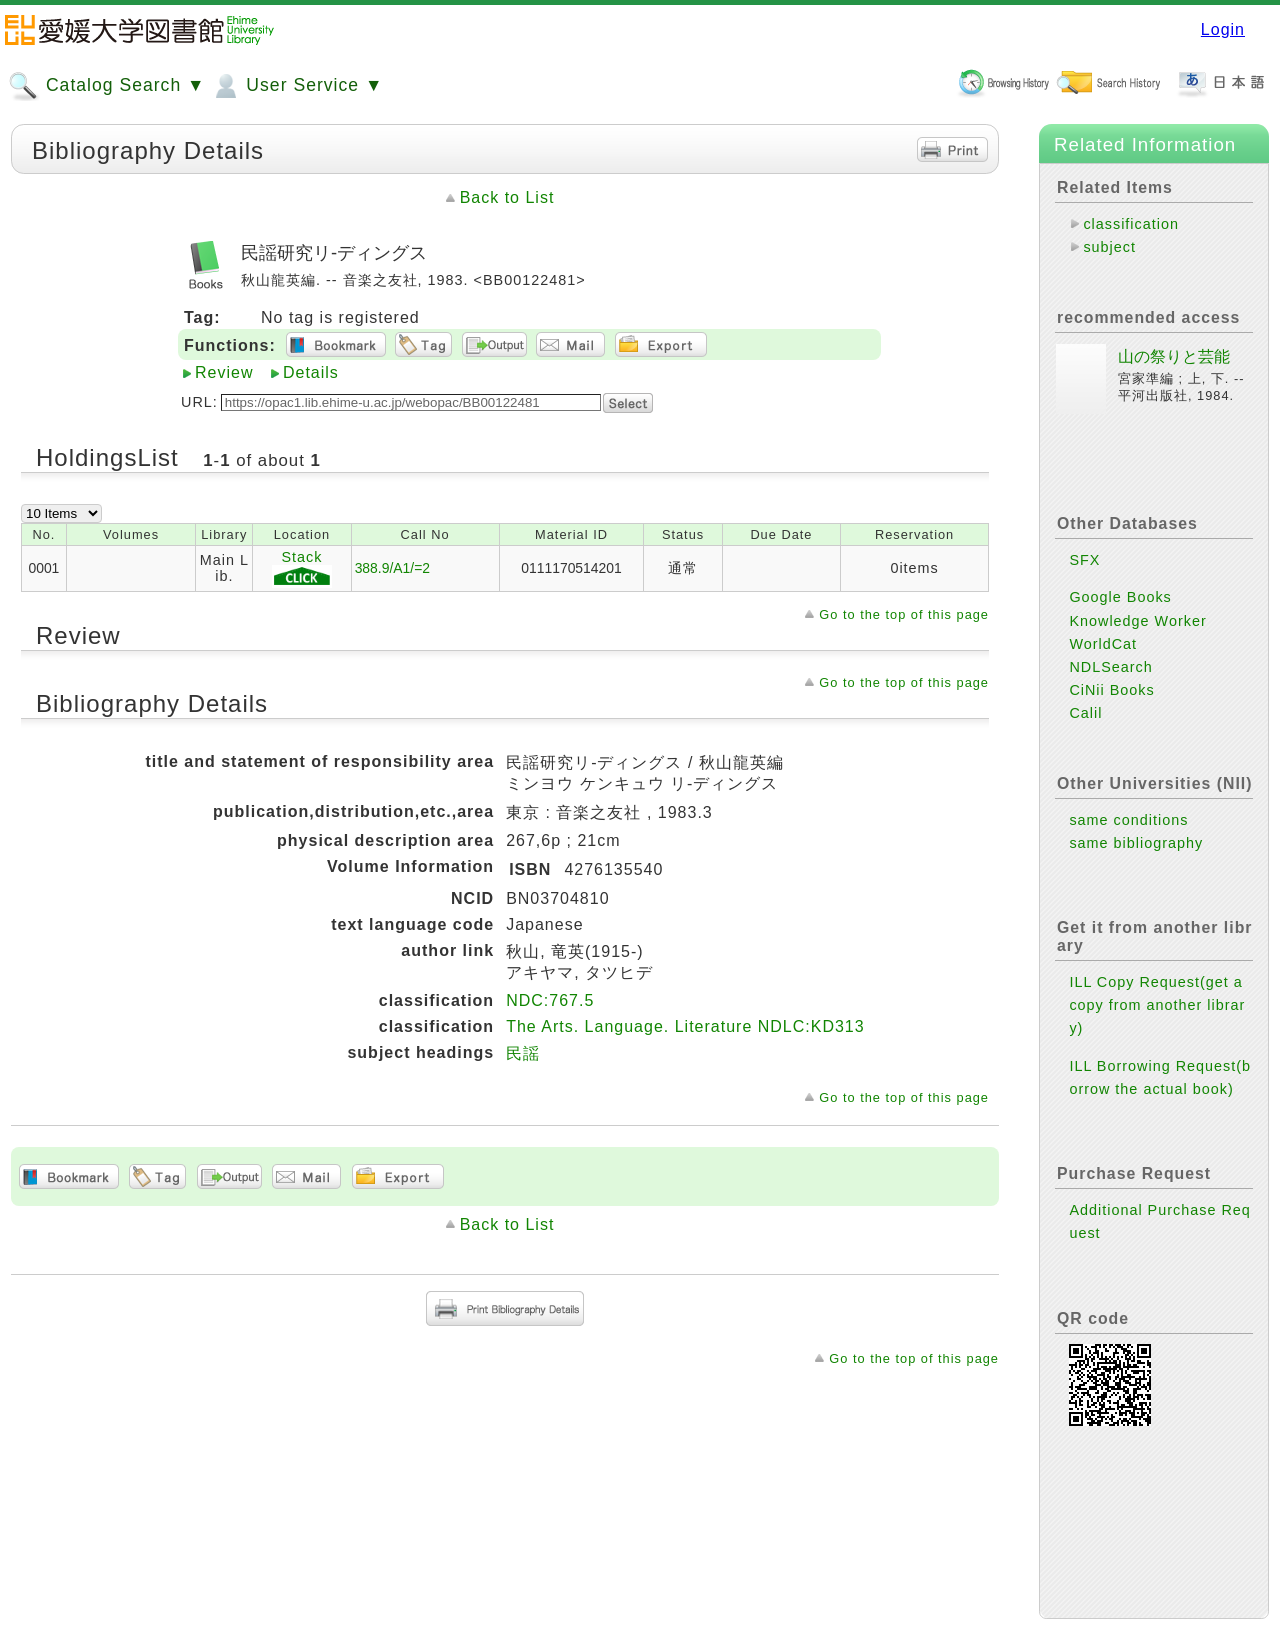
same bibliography (1136, 843)
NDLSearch (1110, 667)
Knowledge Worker (1137, 621)
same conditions (1128, 820)
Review (224, 372)
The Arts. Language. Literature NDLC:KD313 (685, 1026)
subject (1109, 247)
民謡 (523, 1053)
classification (1131, 224)
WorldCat (1103, 644)
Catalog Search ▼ (106, 86)
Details (311, 372)
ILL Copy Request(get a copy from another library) (1157, 1005)
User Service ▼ (296, 86)
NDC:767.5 (550, 1000)
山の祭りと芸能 (1174, 356)
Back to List (507, 197)
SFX (1084, 560)
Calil (1085, 713)
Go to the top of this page (904, 614)
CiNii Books (1111, 690)
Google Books (1120, 597)
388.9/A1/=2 (392, 568)
